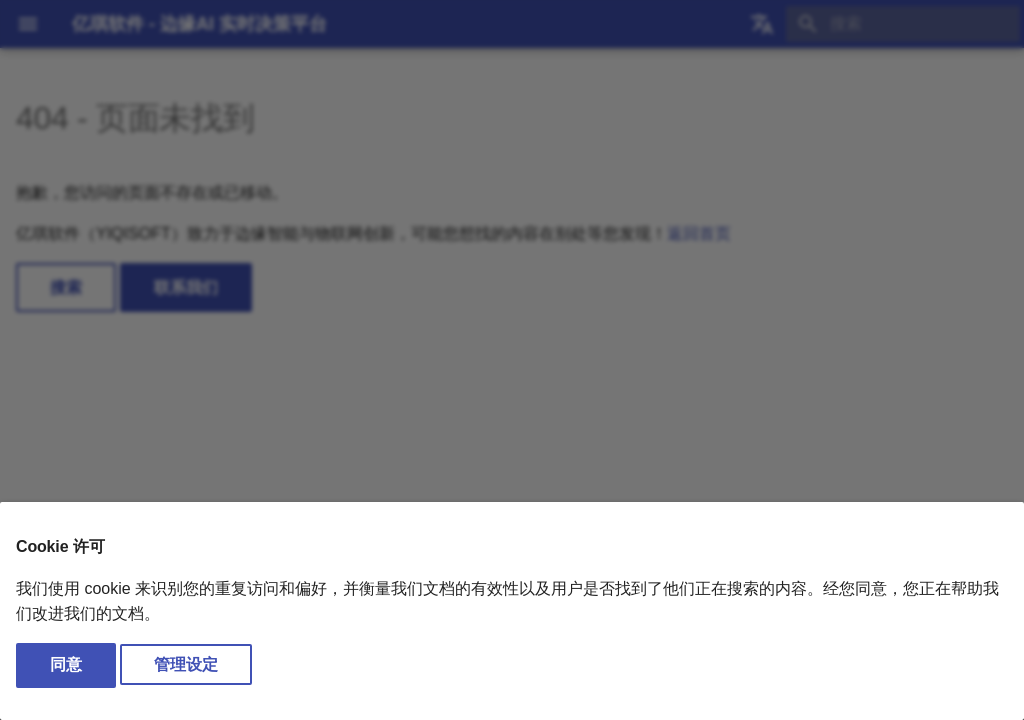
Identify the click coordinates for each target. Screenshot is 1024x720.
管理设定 (186, 664)
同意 (66, 664)
